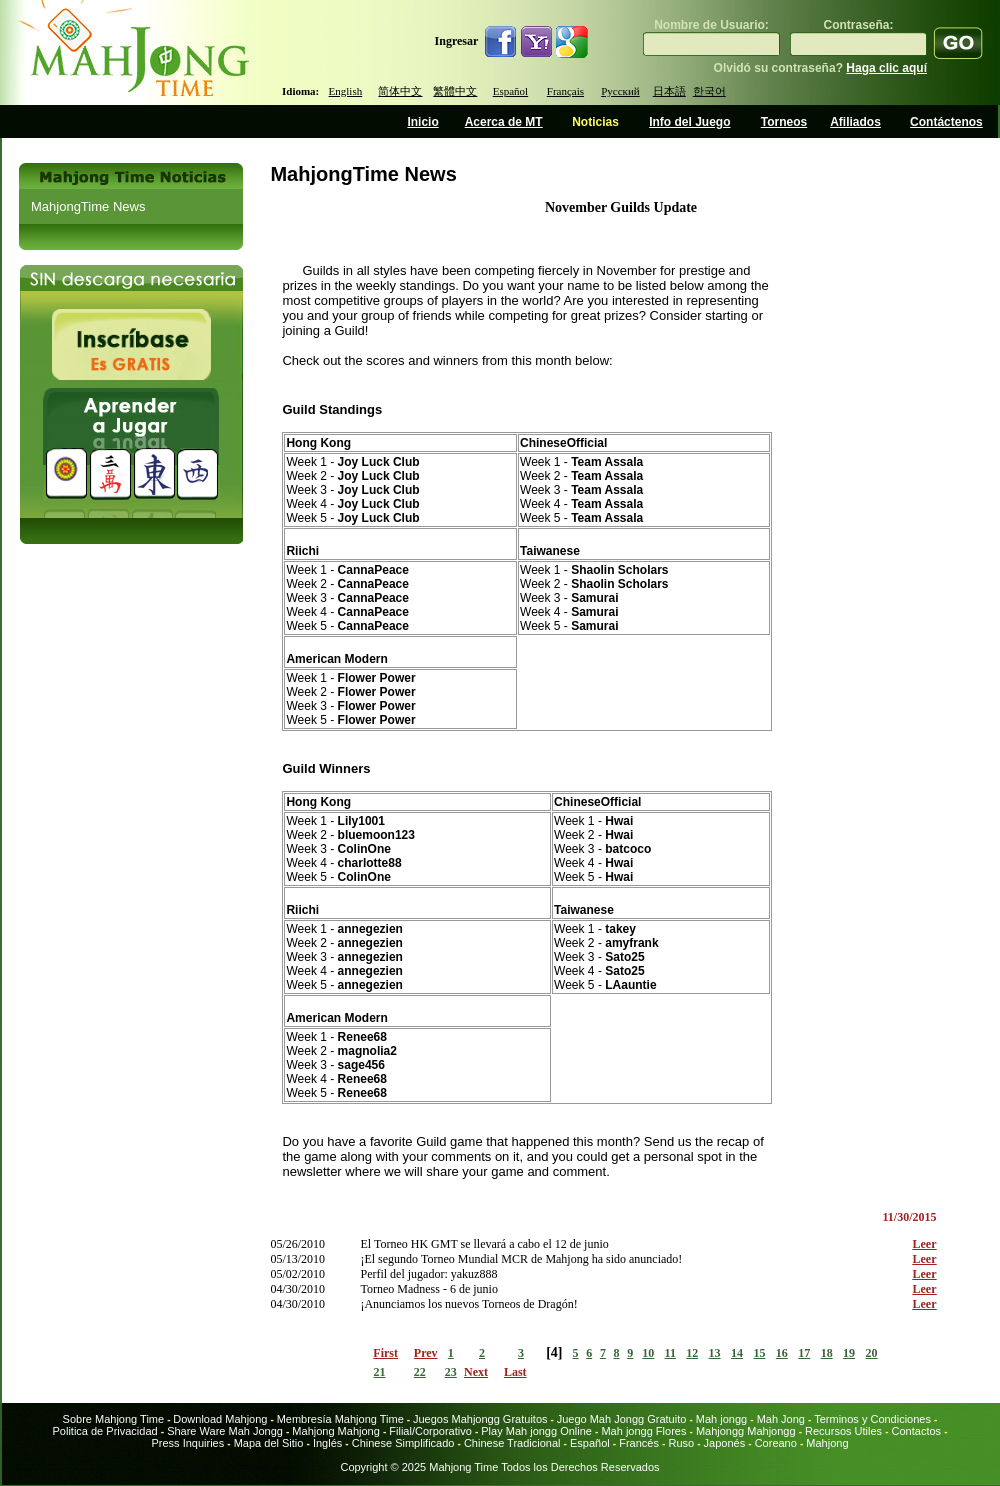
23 (451, 1372)
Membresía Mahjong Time (340, 1419)
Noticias (595, 122)
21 (380, 1372)
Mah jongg (721, 1419)
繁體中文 (455, 91)
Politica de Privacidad (104, 1431)
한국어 (709, 91)
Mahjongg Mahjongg (746, 1431)
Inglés (327, 1443)
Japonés (725, 1443)
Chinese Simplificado (403, 1443)
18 (827, 1353)
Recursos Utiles (843, 1431)
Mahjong (827, 1443)
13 (715, 1353)
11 (670, 1353)
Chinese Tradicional (514, 1443)
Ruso (682, 1443)
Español (510, 91)
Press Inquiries (187, 1443)
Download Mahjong (220, 1419)
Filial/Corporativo (430, 1431)
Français (565, 91)
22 (420, 1372)
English (346, 91)
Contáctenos (946, 122)
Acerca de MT (504, 122)
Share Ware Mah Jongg (225, 1431)
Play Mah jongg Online (536, 1431)
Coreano (776, 1443)
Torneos (784, 122)
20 (872, 1353)
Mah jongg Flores (643, 1431)
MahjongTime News (88, 206)
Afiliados (855, 122)
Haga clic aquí (886, 68)
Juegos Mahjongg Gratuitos (480, 1419)
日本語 (669, 91)
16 (782, 1353)
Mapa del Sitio (269, 1443)
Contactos (917, 1431)
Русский (620, 91)
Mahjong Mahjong (335, 1431)
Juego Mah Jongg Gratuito (622, 1419)
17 (804, 1353)
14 (737, 1353)
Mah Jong (781, 1419)
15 (759, 1353)
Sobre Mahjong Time (114, 1419)
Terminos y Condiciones (872, 1419)
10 (648, 1353)
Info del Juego (689, 122)
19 (849, 1353)
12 (692, 1353)
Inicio (422, 122)
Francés (639, 1443)
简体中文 (400, 91)
